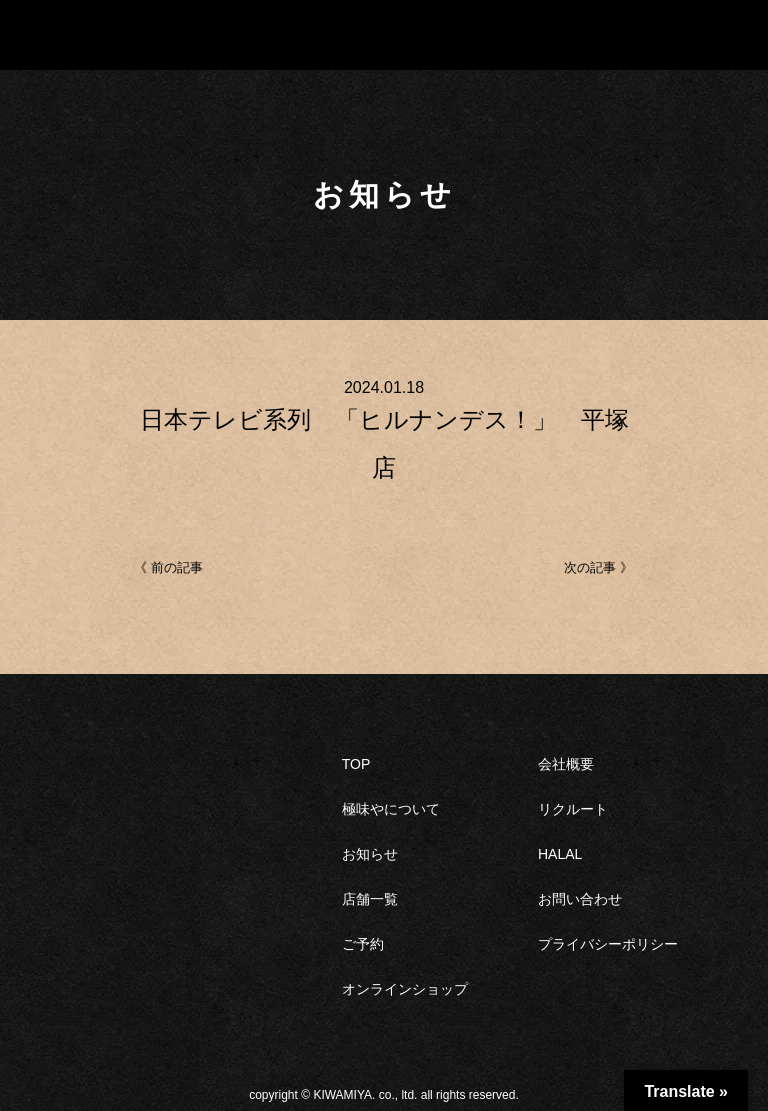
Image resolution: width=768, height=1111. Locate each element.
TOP (356, 764)
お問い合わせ (580, 899)
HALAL (560, 854)
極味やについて (391, 809)
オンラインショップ (405, 989)
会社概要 (566, 764)
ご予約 (363, 944)
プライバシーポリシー (608, 944)
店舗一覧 (370, 899)
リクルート (573, 809)
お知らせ (370, 854)
